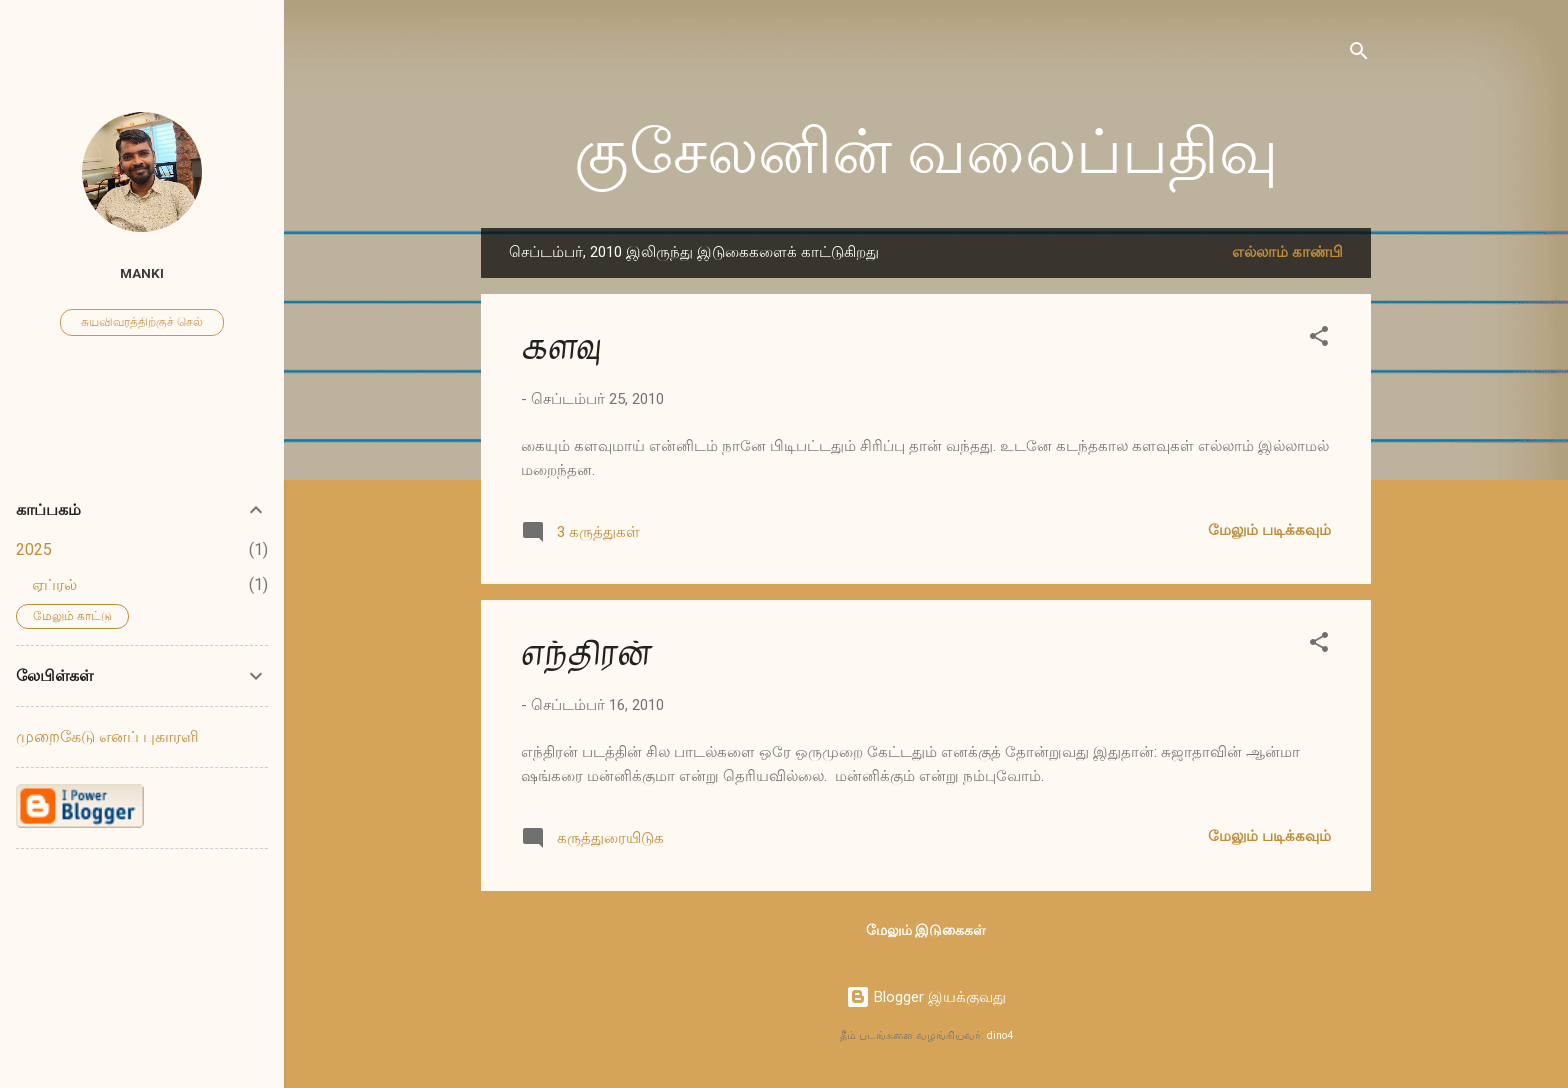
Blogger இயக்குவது (926, 997)
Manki (142, 273)
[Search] (1359, 54)
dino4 (1000, 1035)
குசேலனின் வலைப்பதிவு (926, 153)
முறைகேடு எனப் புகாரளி (107, 736)
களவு (561, 347)
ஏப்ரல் (54, 584)
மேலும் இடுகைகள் (926, 930)
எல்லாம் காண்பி (1287, 252)
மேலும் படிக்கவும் (1269, 530)
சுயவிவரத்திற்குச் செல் (142, 322)
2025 (34, 549)
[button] (1319, 339)
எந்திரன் (586, 653)
